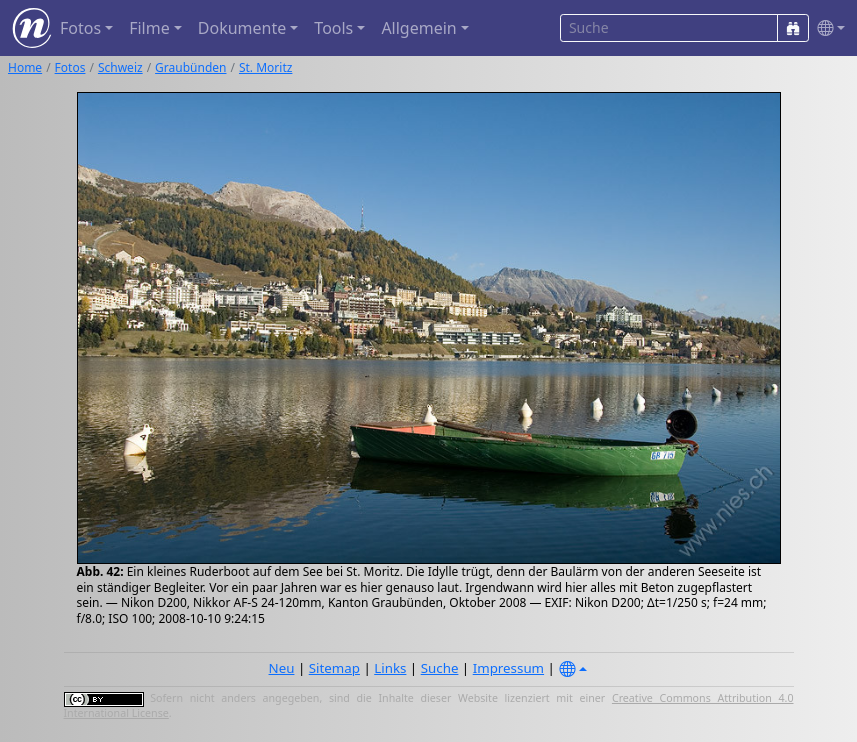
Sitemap (334, 668)
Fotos (70, 67)
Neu (282, 668)
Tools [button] (333, 28)
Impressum (508, 668)
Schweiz (120, 67)
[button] (827, 28)
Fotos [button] (80, 28)
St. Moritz (265, 67)
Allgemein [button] (418, 28)
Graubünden (190, 67)
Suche (440, 668)
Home (25, 67)
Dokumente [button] (242, 28)
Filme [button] (149, 28)
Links (390, 668)
